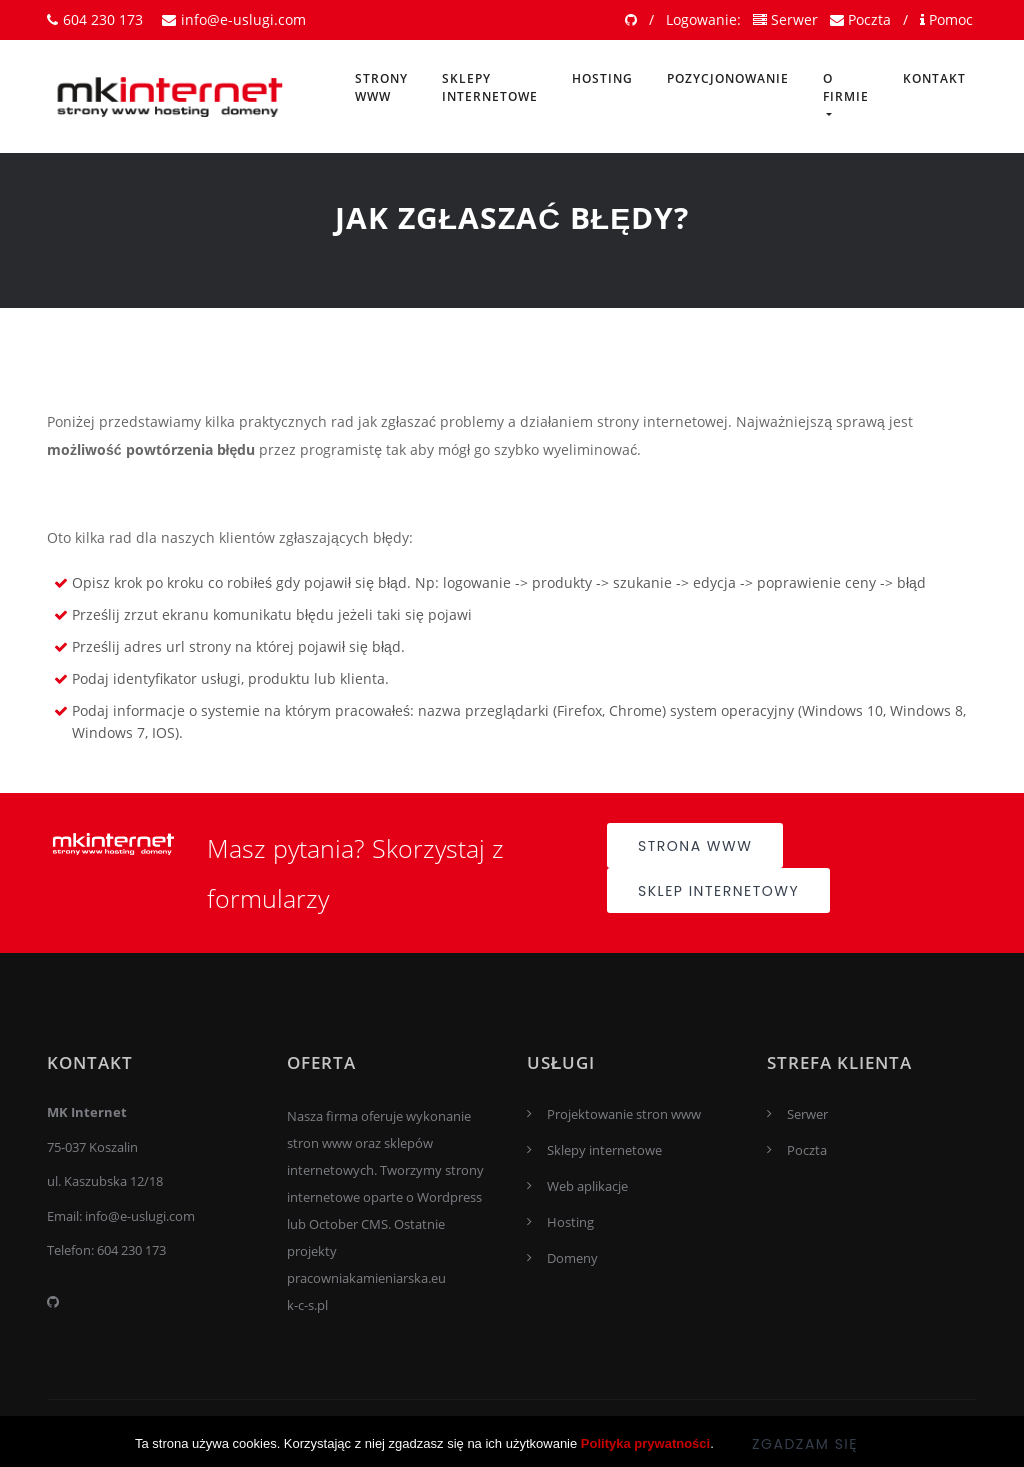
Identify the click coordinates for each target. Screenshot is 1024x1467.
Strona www (695, 846)
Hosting (602, 78)
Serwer (785, 19)
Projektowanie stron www (624, 1114)
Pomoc (946, 19)
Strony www (381, 87)
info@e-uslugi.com (234, 19)
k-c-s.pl (307, 1305)
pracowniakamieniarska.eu (366, 1278)
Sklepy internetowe (490, 87)
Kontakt (934, 78)
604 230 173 (95, 19)
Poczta (860, 19)
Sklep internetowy (718, 891)
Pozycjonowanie (728, 78)
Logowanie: (703, 19)
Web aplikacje (587, 1186)
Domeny (572, 1258)
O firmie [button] (846, 87)
